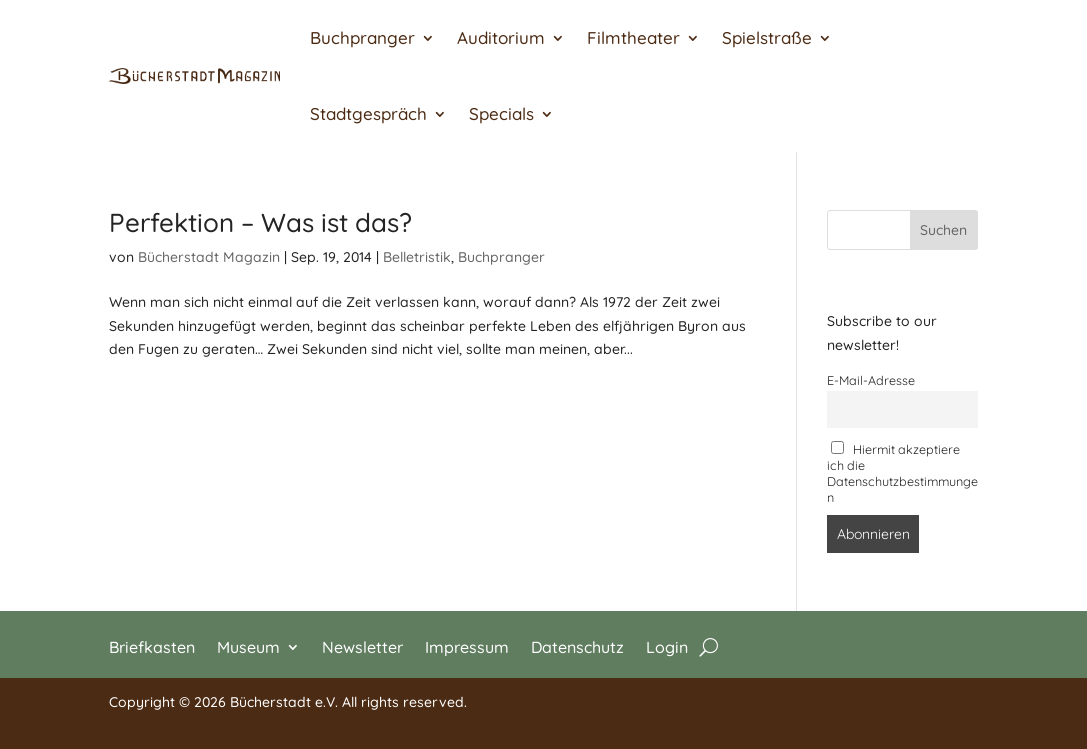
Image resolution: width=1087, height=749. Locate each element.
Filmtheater (633, 37)
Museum (248, 645)
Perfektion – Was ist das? (260, 222)
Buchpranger (362, 37)
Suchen (943, 230)
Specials (501, 113)
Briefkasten (152, 645)
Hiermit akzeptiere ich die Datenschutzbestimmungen (902, 473)
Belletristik (417, 257)
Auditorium (501, 37)
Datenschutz (577, 645)
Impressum (467, 645)
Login (667, 645)
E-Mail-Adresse (871, 380)
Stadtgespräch (368, 113)
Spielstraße (767, 37)
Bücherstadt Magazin (209, 257)
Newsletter (362, 645)
